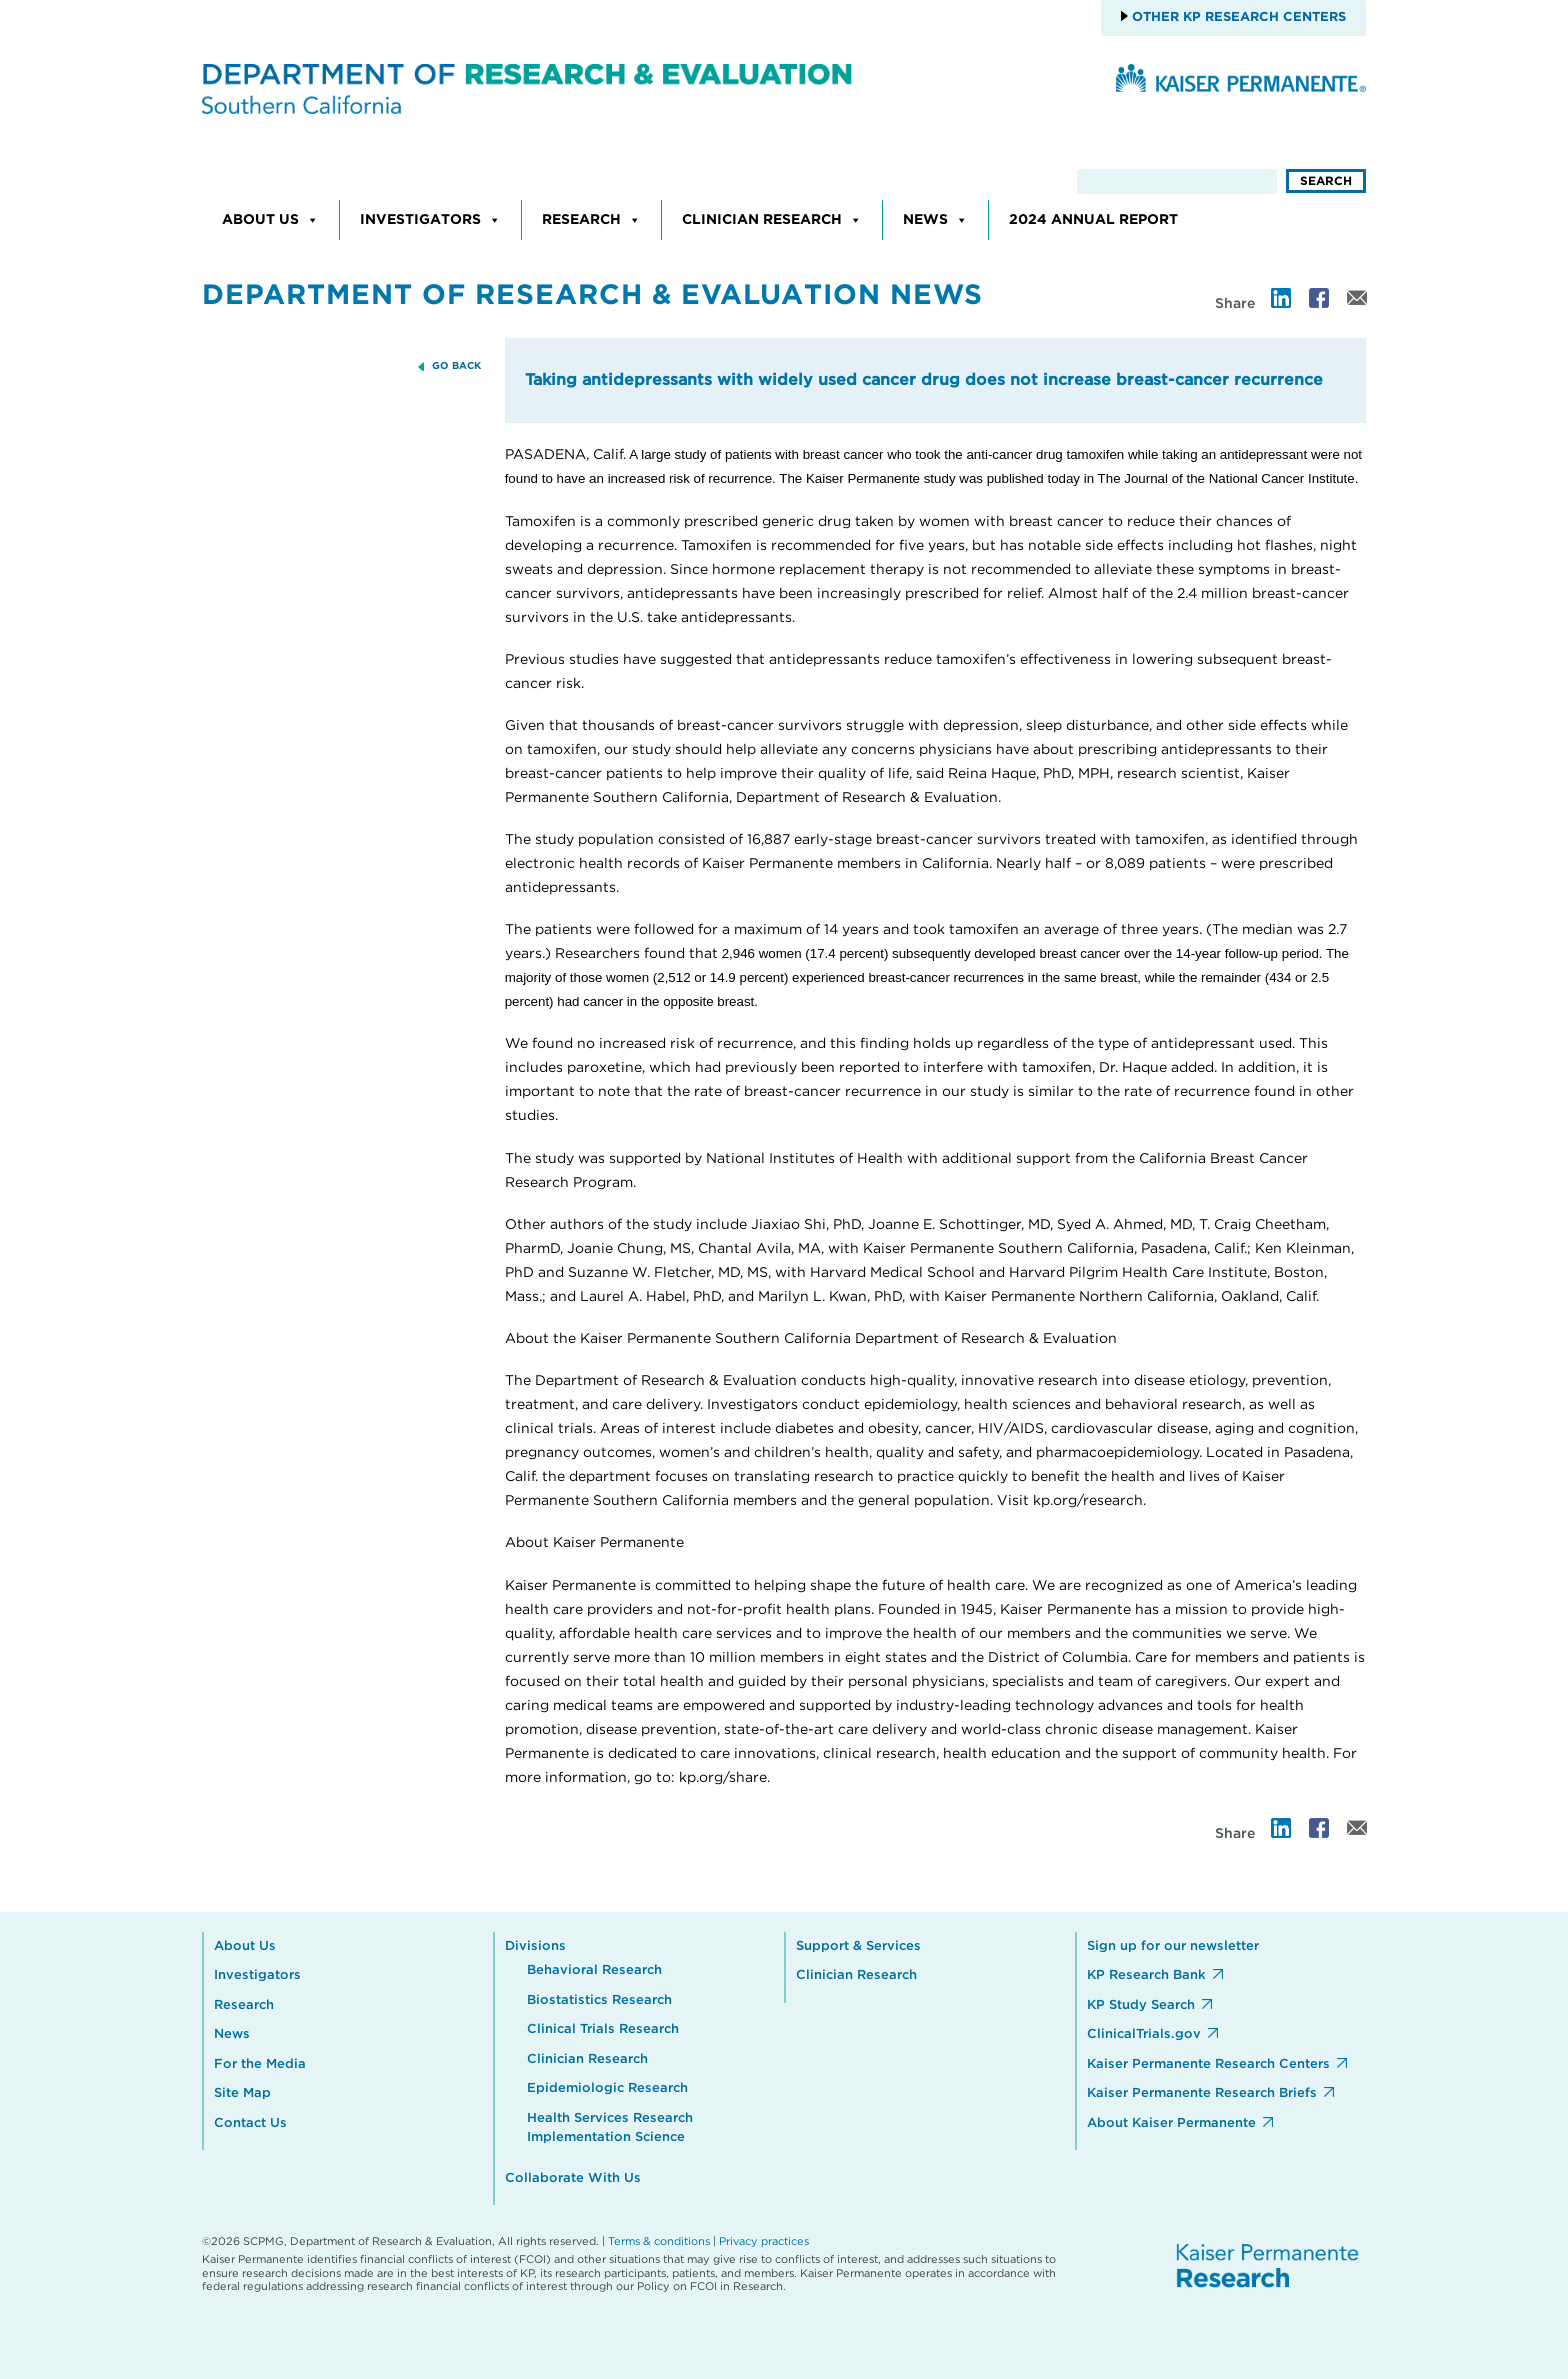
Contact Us (250, 2123)
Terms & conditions (659, 2241)
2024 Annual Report (1093, 220)
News (935, 220)
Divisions (535, 1946)
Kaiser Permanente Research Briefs (1202, 2093)
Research (591, 220)
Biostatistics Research (599, 2000)
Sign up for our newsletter (1173, 1946)
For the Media (260, 2064)
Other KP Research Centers (1237, 17)
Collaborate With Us (573, 2178)
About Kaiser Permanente (1171, 2123)
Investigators (430, 220)
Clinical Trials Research (603, 2029)
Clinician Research (772, 220)
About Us (270, 220)
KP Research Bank (1146, 1975)
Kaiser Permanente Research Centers (1208, 2064)
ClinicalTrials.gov (1144, 2034)
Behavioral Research (594, 1970)
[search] (1177, 181)
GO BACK (456, 366)
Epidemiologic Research (607, 2088)
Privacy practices (764, 2241)
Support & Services (858, 1946)
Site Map (242, 2093)
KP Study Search (1141, 2005)
